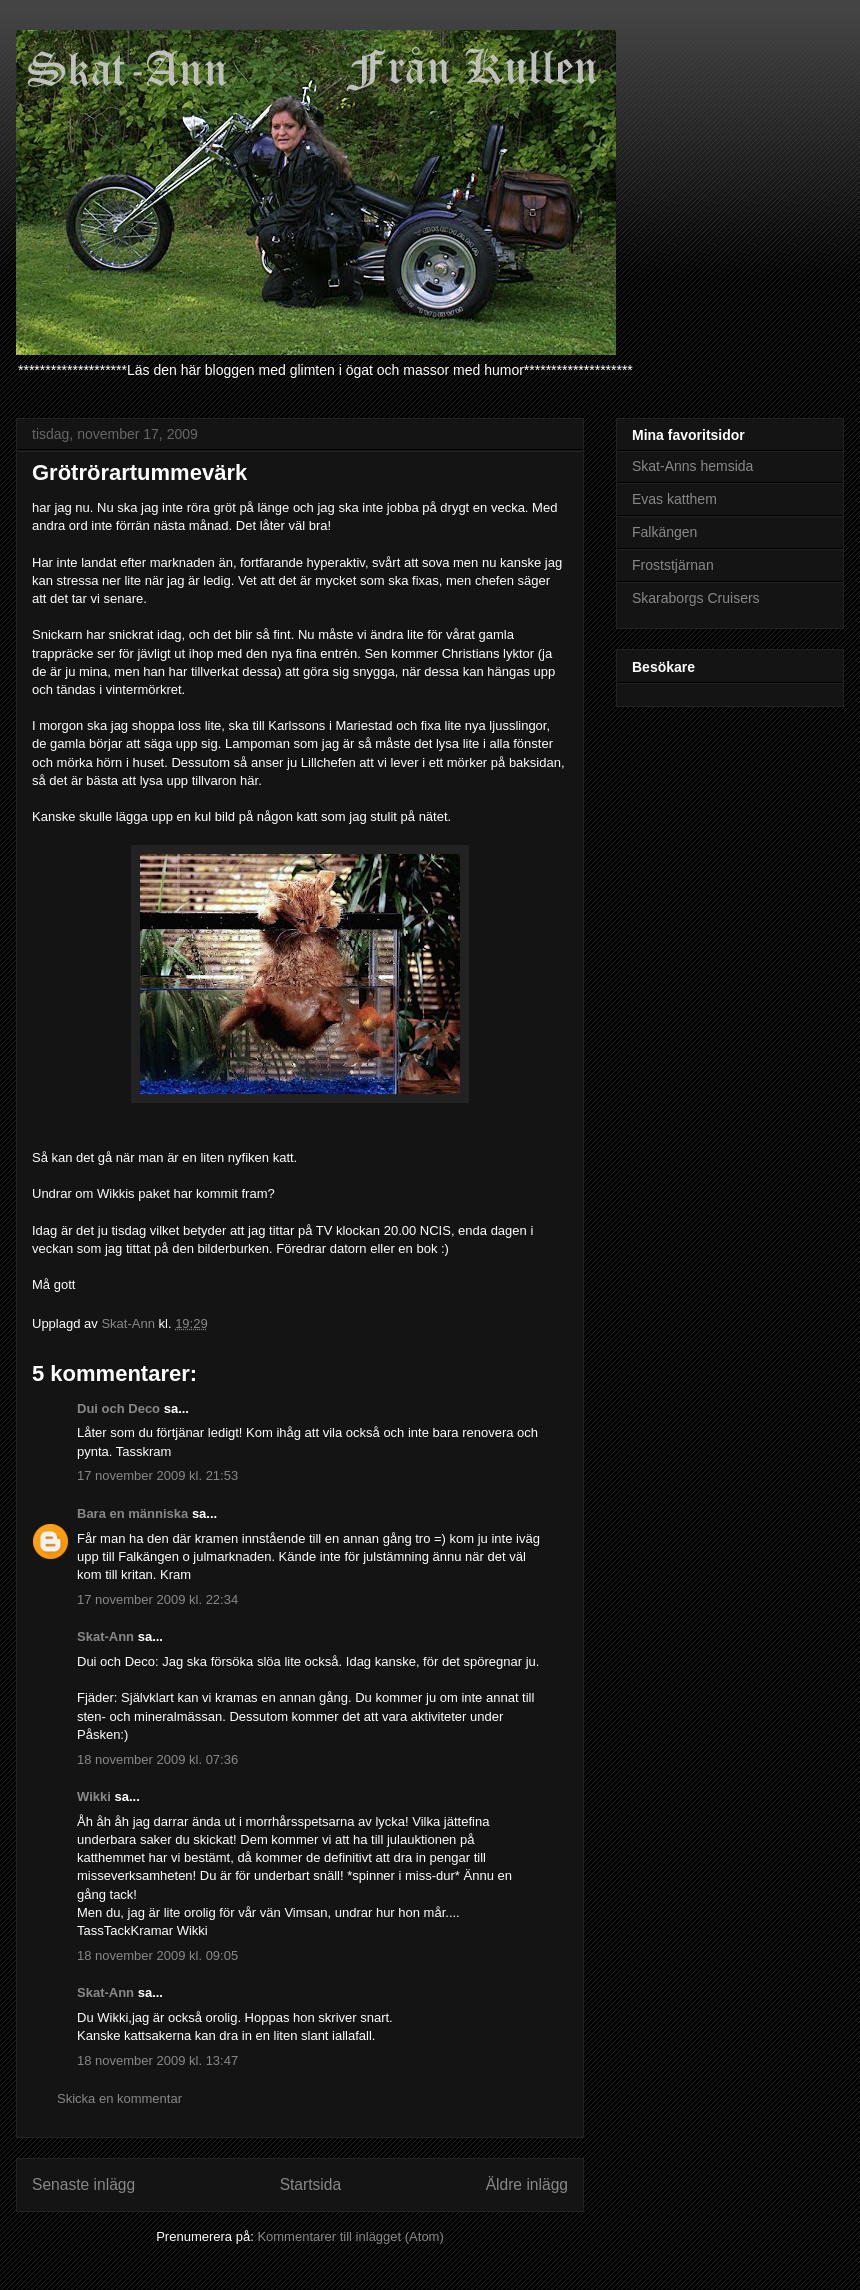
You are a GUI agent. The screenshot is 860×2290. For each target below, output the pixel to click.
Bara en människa (132, 1513)
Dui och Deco (118, 1408)
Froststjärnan (673, 565)
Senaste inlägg (83, 2184)
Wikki (94, 1796)
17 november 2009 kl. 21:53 (157, 1475)
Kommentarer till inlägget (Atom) (350, 2236)
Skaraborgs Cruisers (696, 598)
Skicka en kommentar (119, 2098)
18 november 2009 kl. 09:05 (157, 1955)
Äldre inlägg (527, 2184)
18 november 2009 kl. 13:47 (157, 2060)
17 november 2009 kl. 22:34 (157, 1599)
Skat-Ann (105, 1636)
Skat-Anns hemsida (692, 466)
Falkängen (664, 532)
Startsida (311, 2184)
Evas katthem (674, 499)
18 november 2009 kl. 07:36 (157, 1759)
